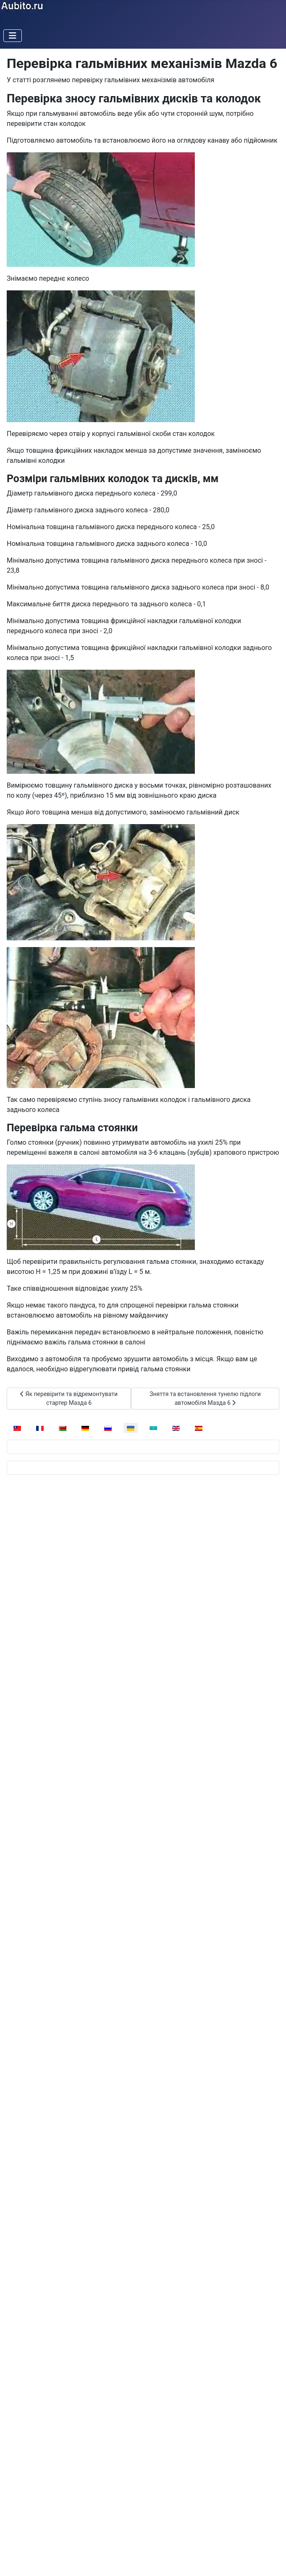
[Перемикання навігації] (12, 35)
